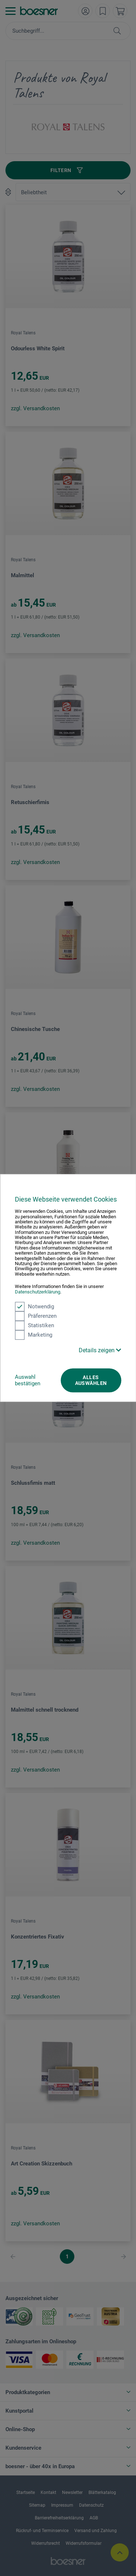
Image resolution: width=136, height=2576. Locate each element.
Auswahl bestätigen (27, 1380)
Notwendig (34, 1306)
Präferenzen (36, 1316)
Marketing (33, 1335)
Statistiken (34, 1325)
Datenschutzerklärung (37, 1292)
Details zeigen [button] (100, 1350)
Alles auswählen (91, 1380)
